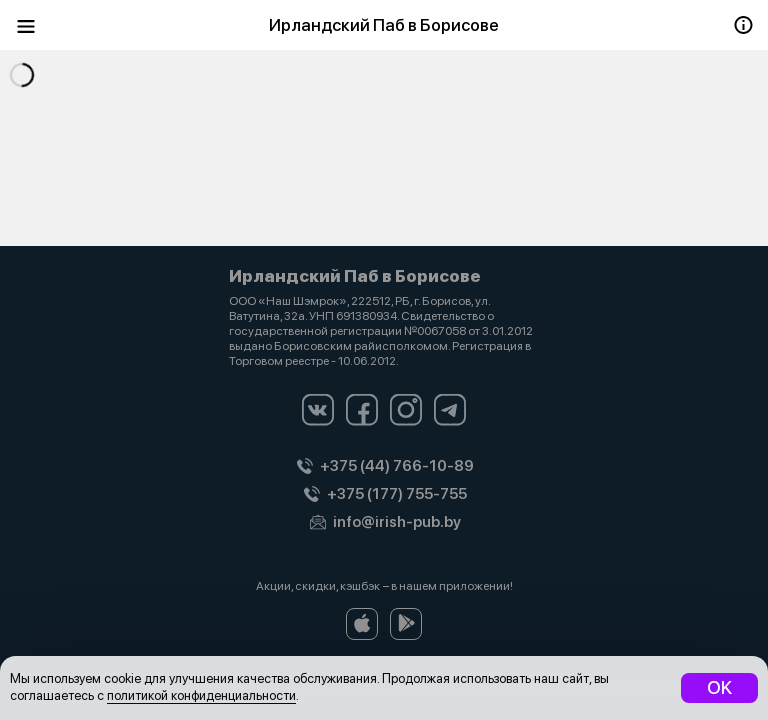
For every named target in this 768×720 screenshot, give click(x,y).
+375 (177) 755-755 (397, 494)
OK (719, 687)
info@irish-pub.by (397, 522)
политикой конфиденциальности (201, 695)
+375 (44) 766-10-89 (397, 466)
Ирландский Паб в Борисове (384, 25)
